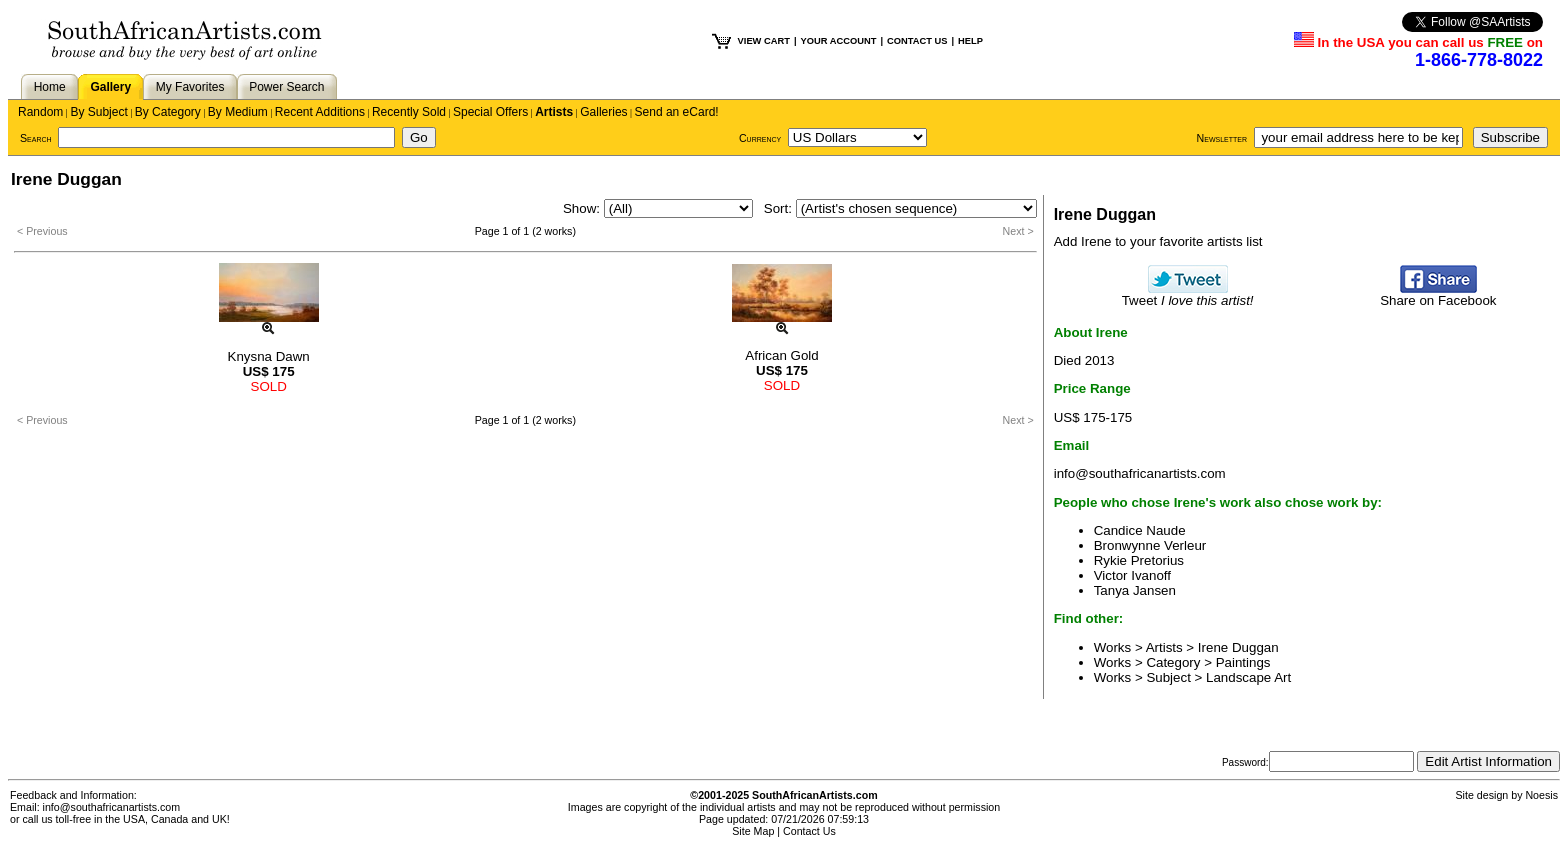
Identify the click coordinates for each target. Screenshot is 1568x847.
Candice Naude (1140, 530)
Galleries (603, 112)
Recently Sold (409, 112)
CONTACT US (917, 41)
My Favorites (190, 87)
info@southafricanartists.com (1140, 473)
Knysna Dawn (269, 356)
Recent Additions (320, 112)
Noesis (1541, 795)
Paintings (1243, 662)
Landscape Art (1248, 677)
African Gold (781, 355)
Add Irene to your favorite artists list (1158, 241)
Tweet (1188, 294)
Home (50, 87)
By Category (168, 112)
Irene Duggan (1238, 647)
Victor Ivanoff (1132, 575)
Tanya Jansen (1135, 590)
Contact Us (809, 831)
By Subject (98, 112)
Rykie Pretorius (1139, 560)
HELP (970, 41)
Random (40, 112)
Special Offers (490, 112)
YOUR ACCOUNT (839, 41)
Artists (554, 112)
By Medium (238, 112)
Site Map (753, 831)
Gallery (110, 87)
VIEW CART (764, 41)
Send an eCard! (677, 112)
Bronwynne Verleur (1150, 545)
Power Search (286, 87)
